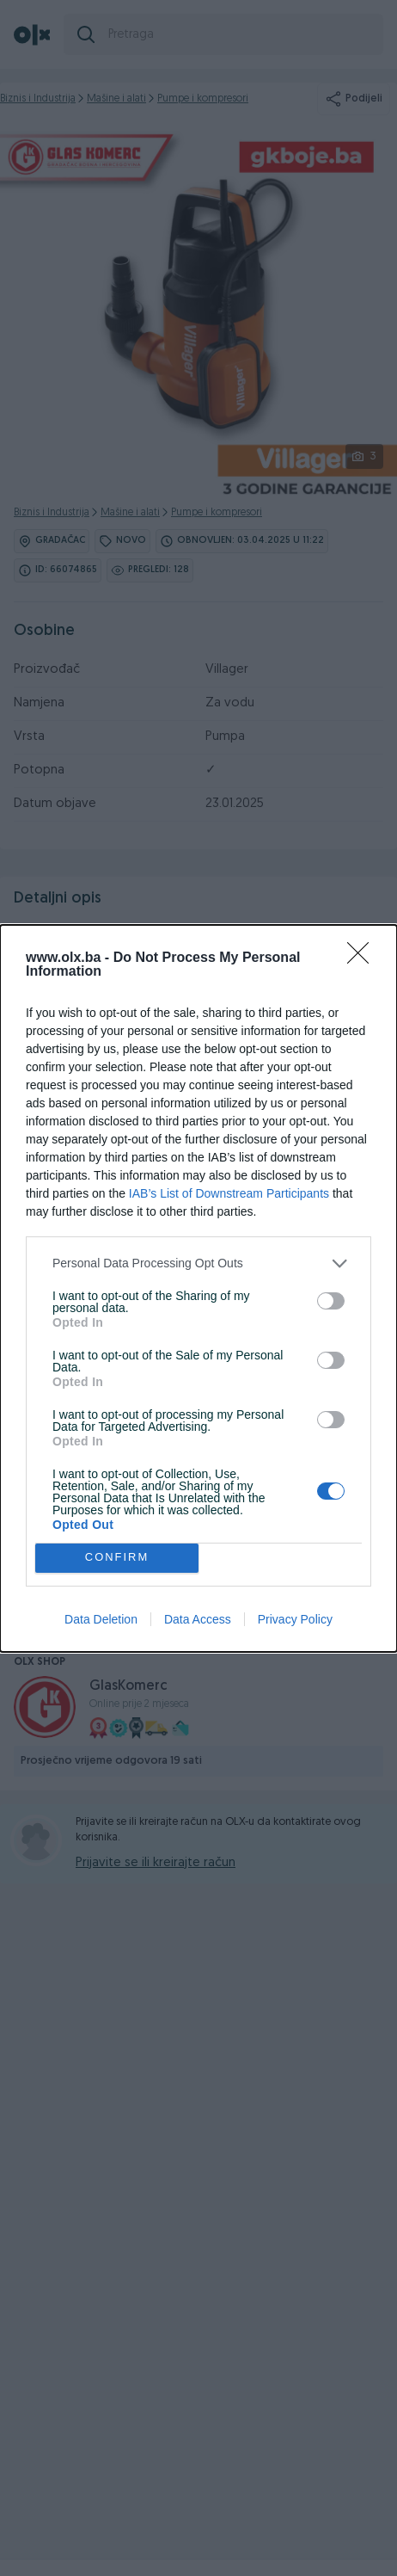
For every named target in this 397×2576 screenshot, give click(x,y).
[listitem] (198, 1263)
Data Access (197, 1619)
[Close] (363, 958)
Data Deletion (100, 1619)
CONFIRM (117, 1557)
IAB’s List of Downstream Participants (229, 1193)
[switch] (331, 1301)
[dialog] (198, 1288)
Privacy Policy (295, 1619)
